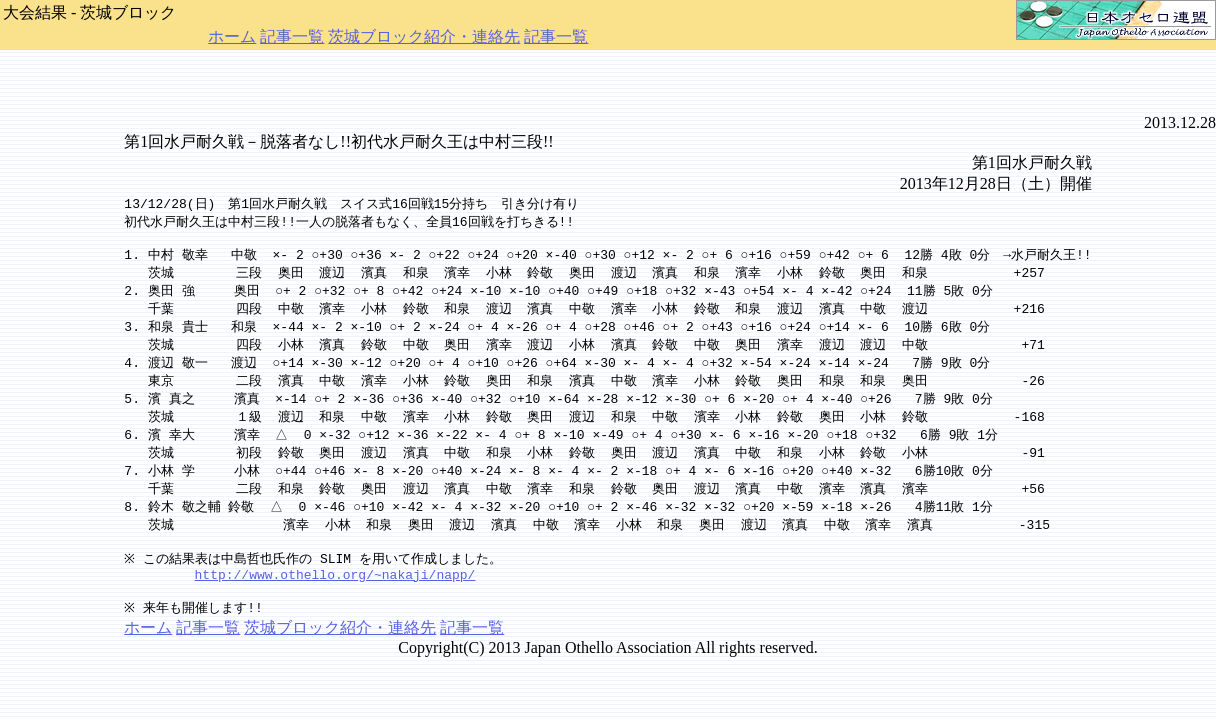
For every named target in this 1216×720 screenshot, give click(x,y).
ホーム (232, 36)
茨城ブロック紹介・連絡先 (424, 36)
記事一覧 (292, 36)
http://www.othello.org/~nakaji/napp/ (335, 586)
